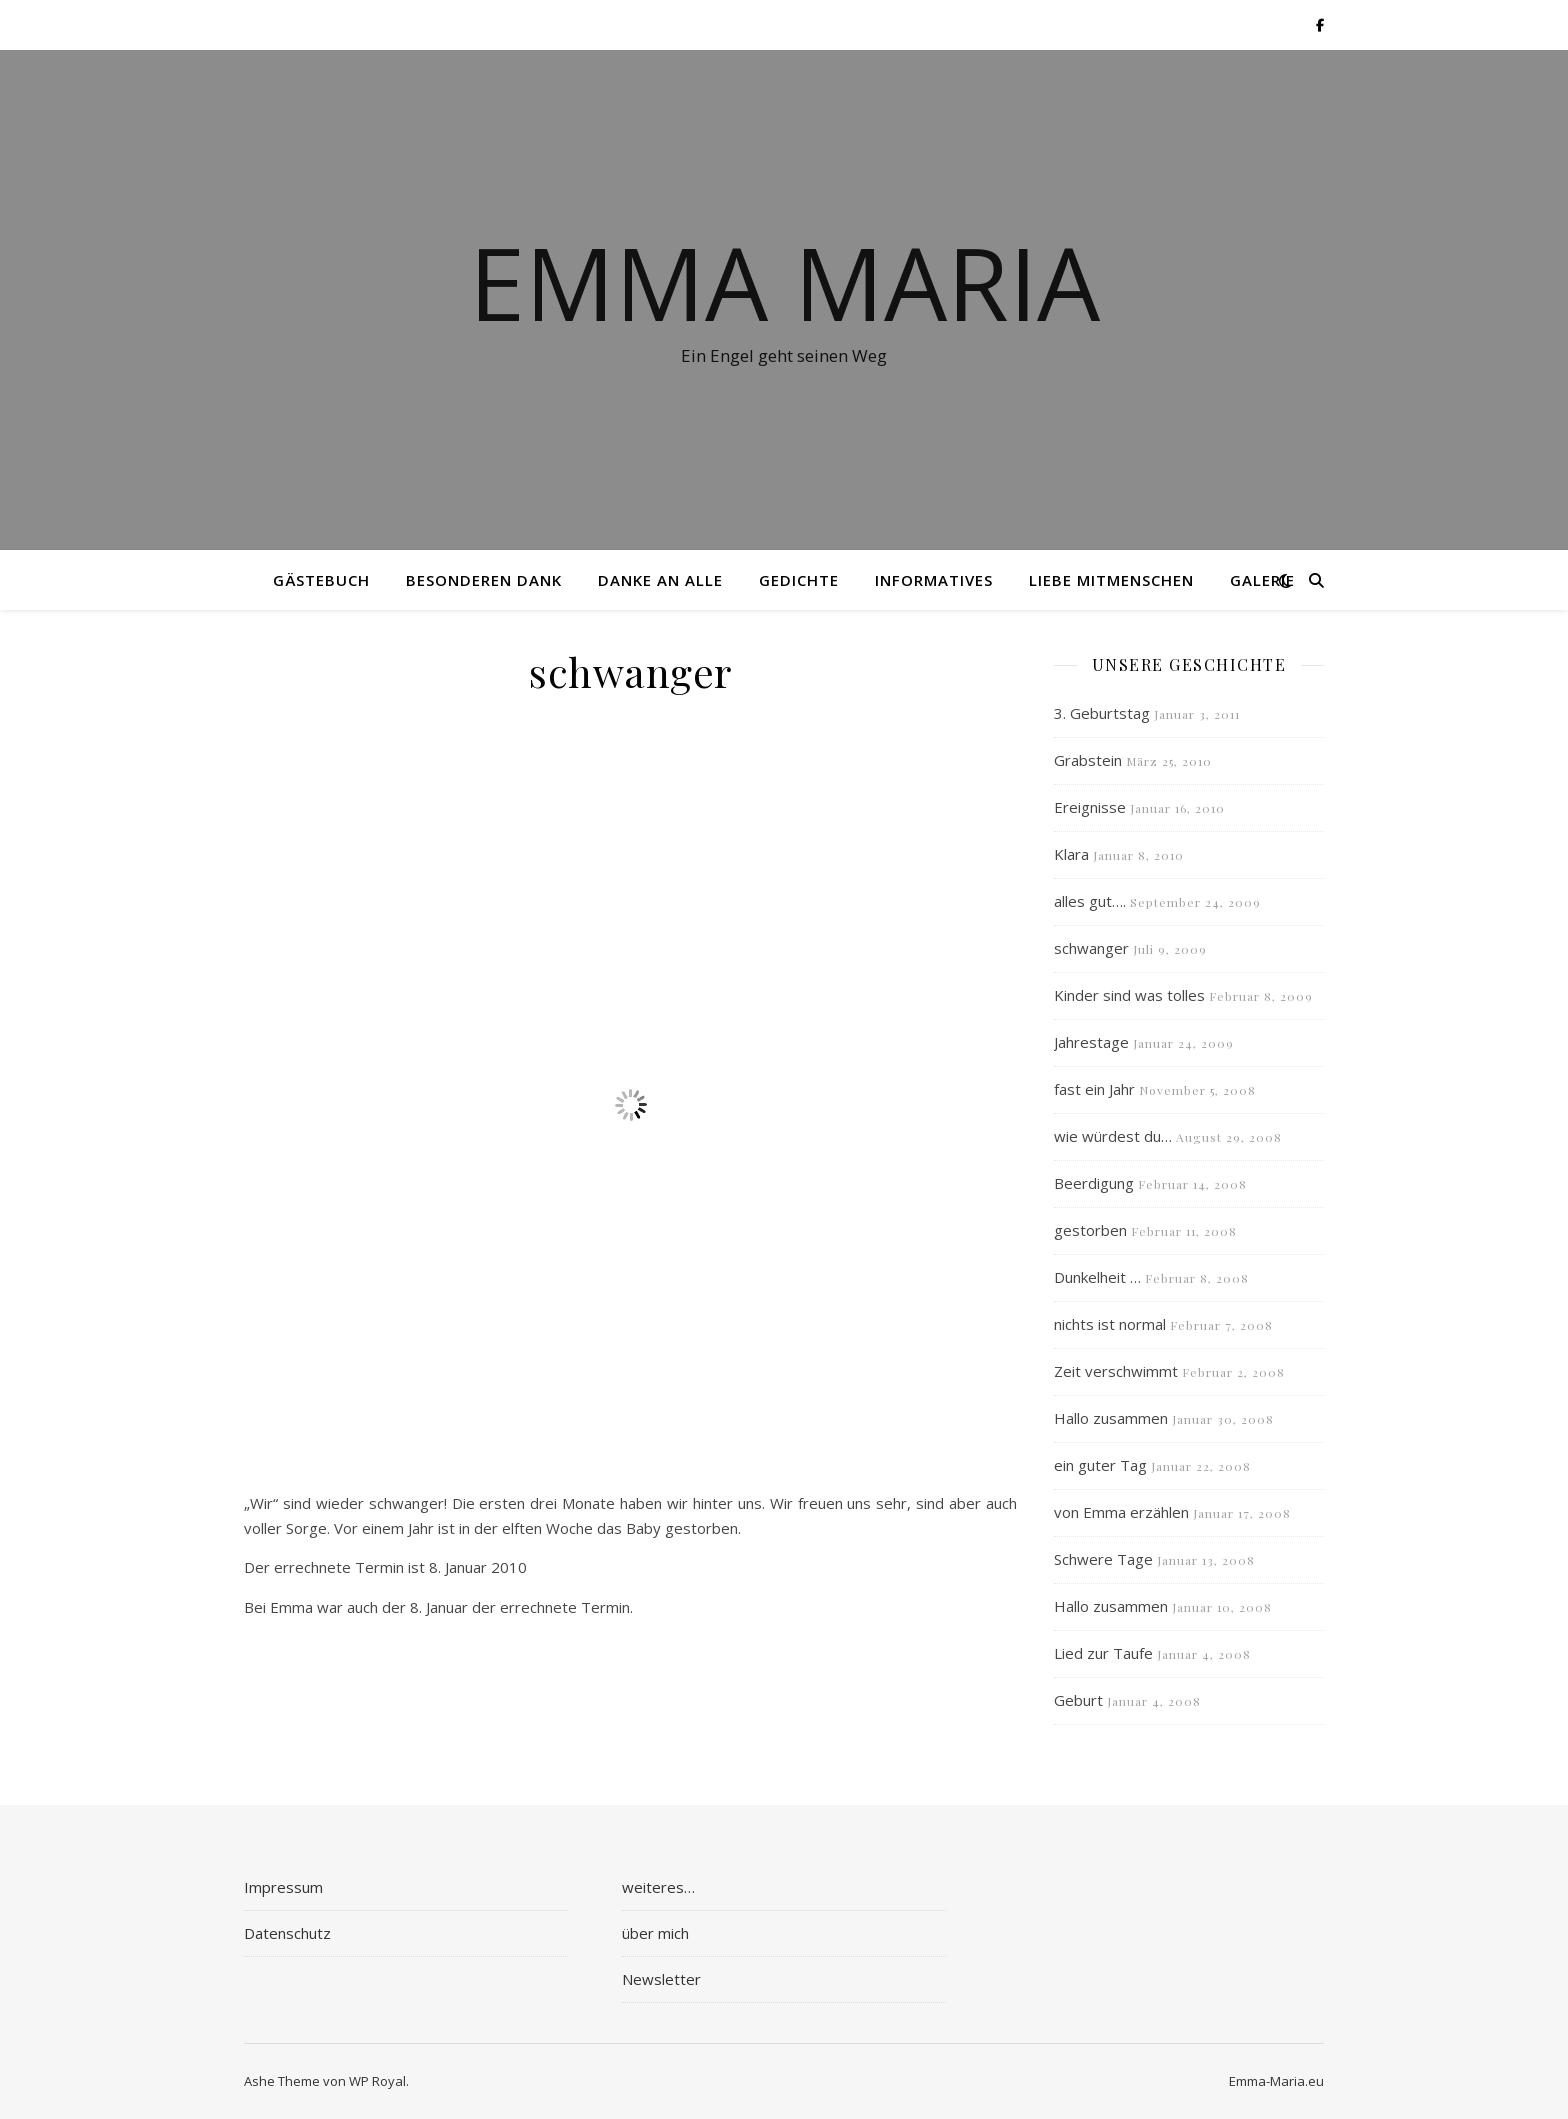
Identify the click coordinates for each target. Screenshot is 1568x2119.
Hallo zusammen (1111, 1418)
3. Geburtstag (1102, 713)
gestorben (1090, 1230)
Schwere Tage (1103, 1559)
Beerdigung (1094, 1183)
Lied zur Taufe (1103, 1653)
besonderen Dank (484, 580)
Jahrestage (1091, 1042)
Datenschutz (287, 1933)
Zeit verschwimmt (1116, 1371)
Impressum (283, 1887)
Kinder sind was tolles (1129, 995)
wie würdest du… (1113, 1136)
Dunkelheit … (1097, 1277)
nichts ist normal (1110, 1324)
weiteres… (658, 1887)
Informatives (934, 580)
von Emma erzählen (1121, 1512)
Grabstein (1088, 760)
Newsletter (661, 1979)
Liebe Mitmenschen (1111, 580)
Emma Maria (784, 282)
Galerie (1262, 580)
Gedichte (799, 580)
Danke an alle (660, 580)
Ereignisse (1090, 807)
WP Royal (377, 2081)
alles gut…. (1090, 901)
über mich (655, 1933)
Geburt (1078, 1700)
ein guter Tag (1100, 1465)
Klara (1071, 854)
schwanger (1091, 948)
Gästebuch (321, 580)
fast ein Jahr (1094, 1089)
